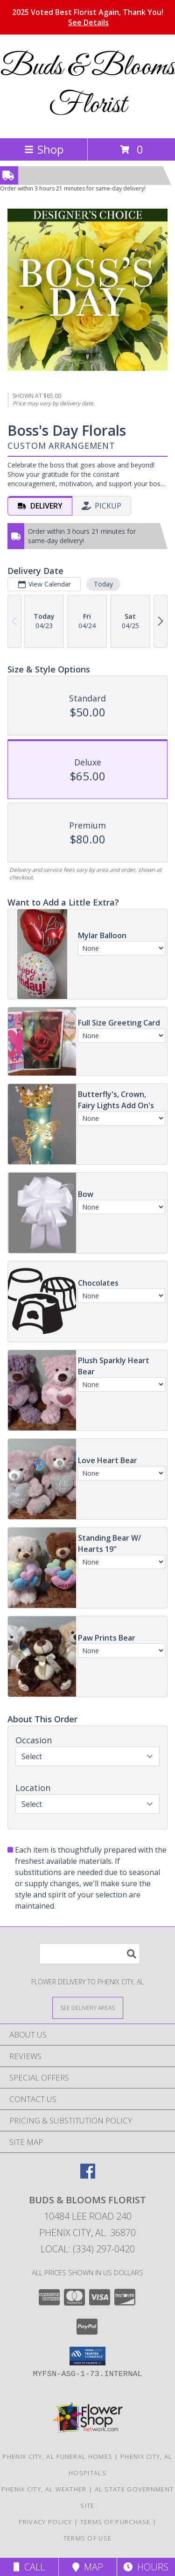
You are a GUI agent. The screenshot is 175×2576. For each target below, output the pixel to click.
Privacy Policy (45, 2522)
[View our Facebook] (87, 2175)
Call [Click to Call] (29, 2567)
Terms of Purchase (115, 2522)
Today (103, 584)
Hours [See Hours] (145, 2567)
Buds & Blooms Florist (87, 86)
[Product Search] (89, 1953)
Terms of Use (87, 2538)
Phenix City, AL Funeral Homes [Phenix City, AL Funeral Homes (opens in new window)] (57, 2456)
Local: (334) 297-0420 (88, 2249)
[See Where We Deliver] (87, 2007)
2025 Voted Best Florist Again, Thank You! (87, 17)
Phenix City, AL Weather (44, 2489)
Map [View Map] (87, 2567)
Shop (43, 149)
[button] (87, 2356)
